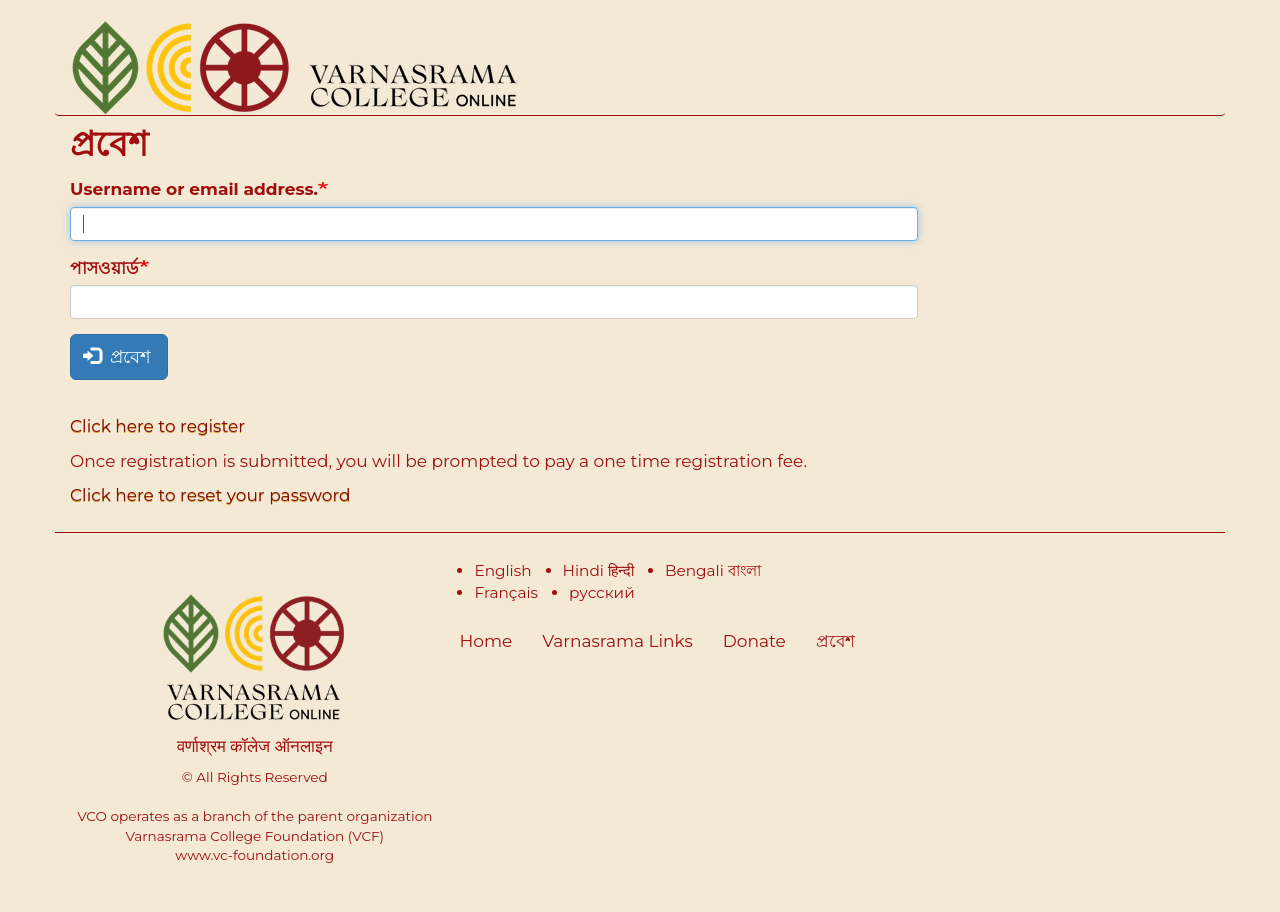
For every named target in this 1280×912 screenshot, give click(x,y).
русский (602, 592)
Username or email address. (194, 189)
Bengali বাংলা (713, 570)
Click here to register (157, 426)
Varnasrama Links (617, 641)
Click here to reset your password (210, 495)
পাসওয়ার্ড (104, 268)
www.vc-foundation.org (254, 855)
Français (506, 592)
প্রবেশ (117, 357)
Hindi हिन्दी (598, 570)
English (502, 570)
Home (486, 641)
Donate (754, 641)
